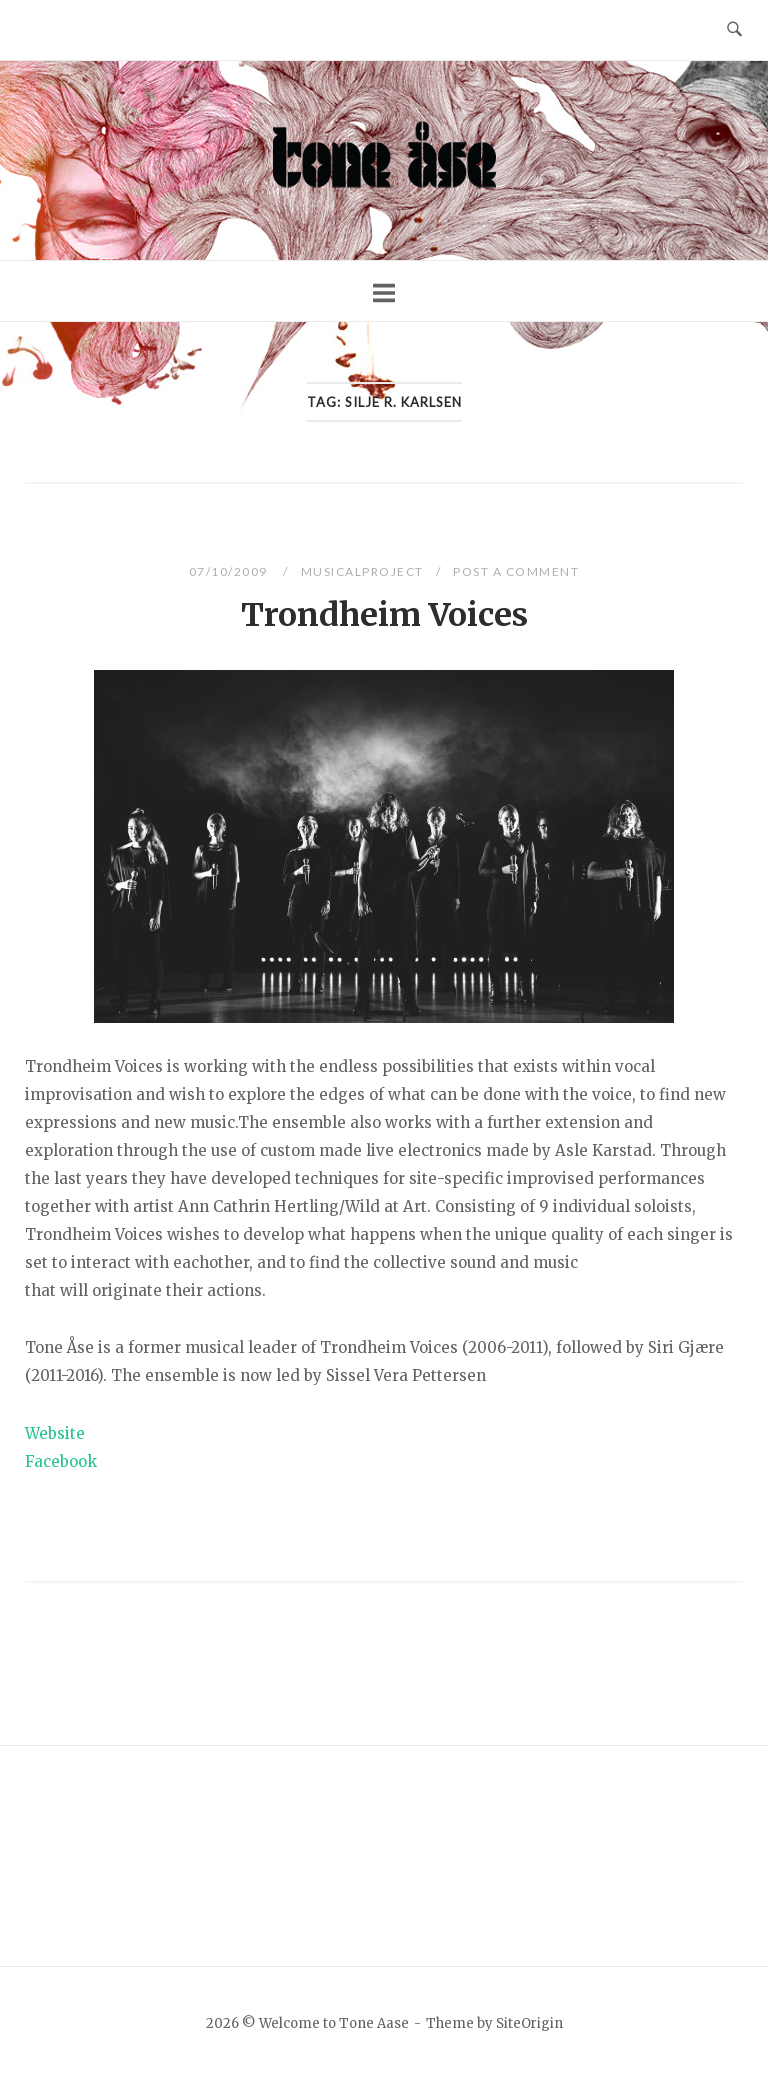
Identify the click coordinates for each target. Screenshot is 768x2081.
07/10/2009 (230, 571)
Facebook (61, 1461)
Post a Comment (516, 571)
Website (55, 1433)
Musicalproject (362, 571)
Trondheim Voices (384, 615)
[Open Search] (734, 30)
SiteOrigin (529, 2023)
